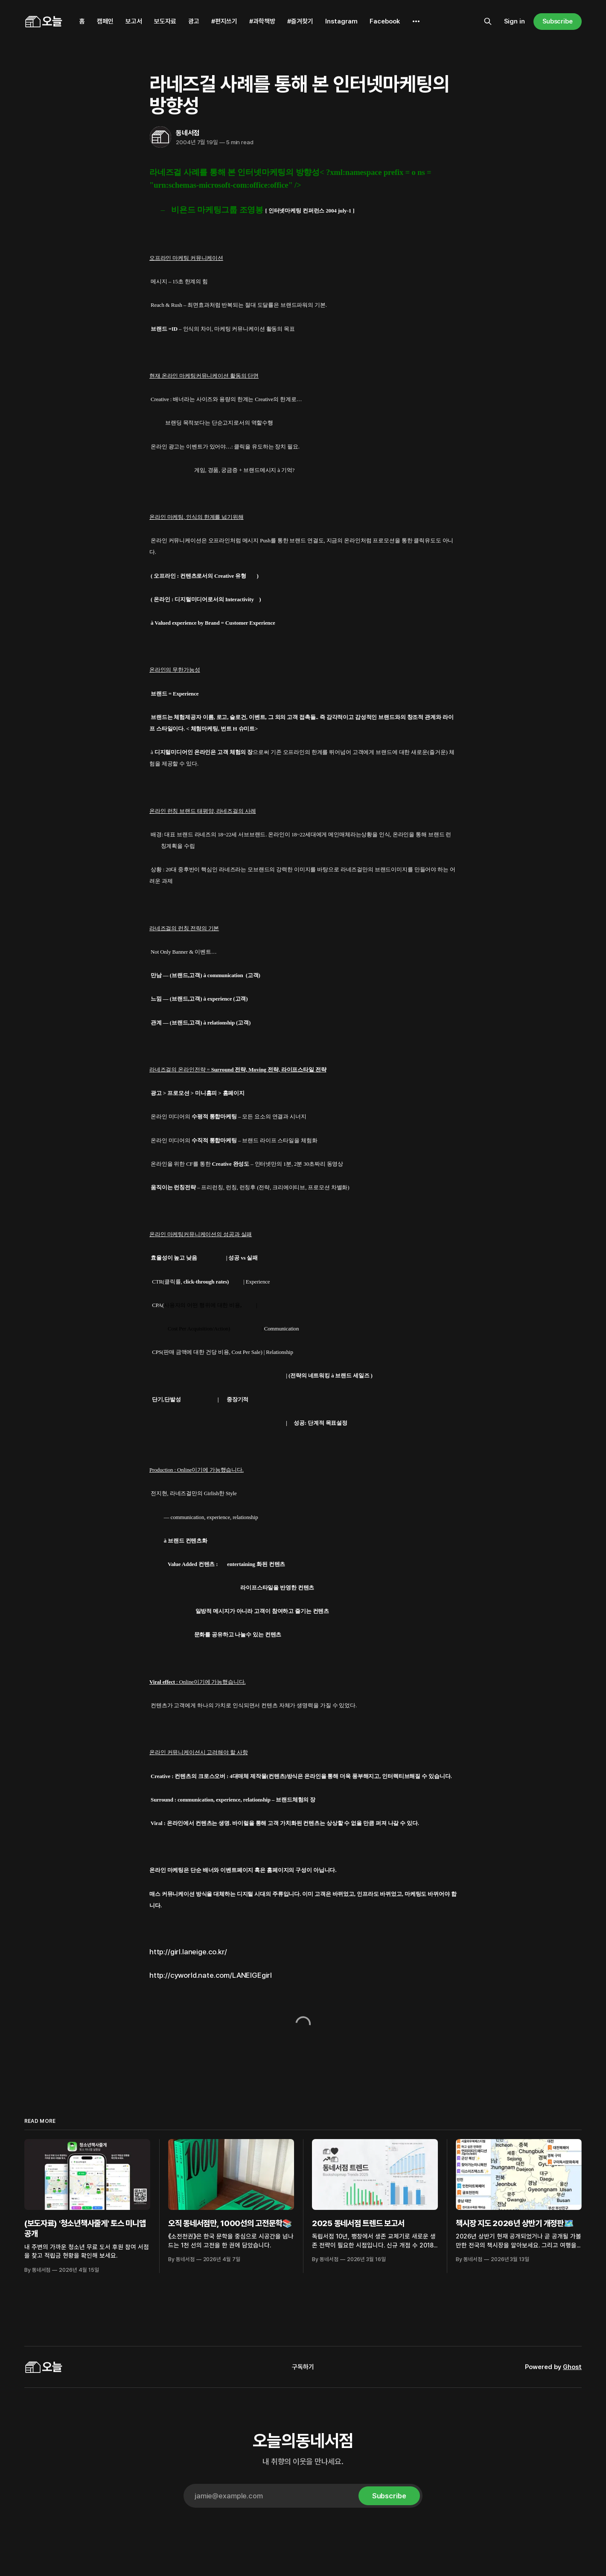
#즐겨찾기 (300, 21)
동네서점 (187, 133)
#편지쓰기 (224, 21)
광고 (193, 21)
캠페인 (105, 21)
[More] (416, 21)
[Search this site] (488, 21)
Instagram (341, 21)
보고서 (133, 21)
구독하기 (303, 2367)
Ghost (572, 2367)
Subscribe (557, 21)
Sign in (514, 21)
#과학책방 (262, 21)
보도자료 (165, 21)
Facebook (385, 21)
